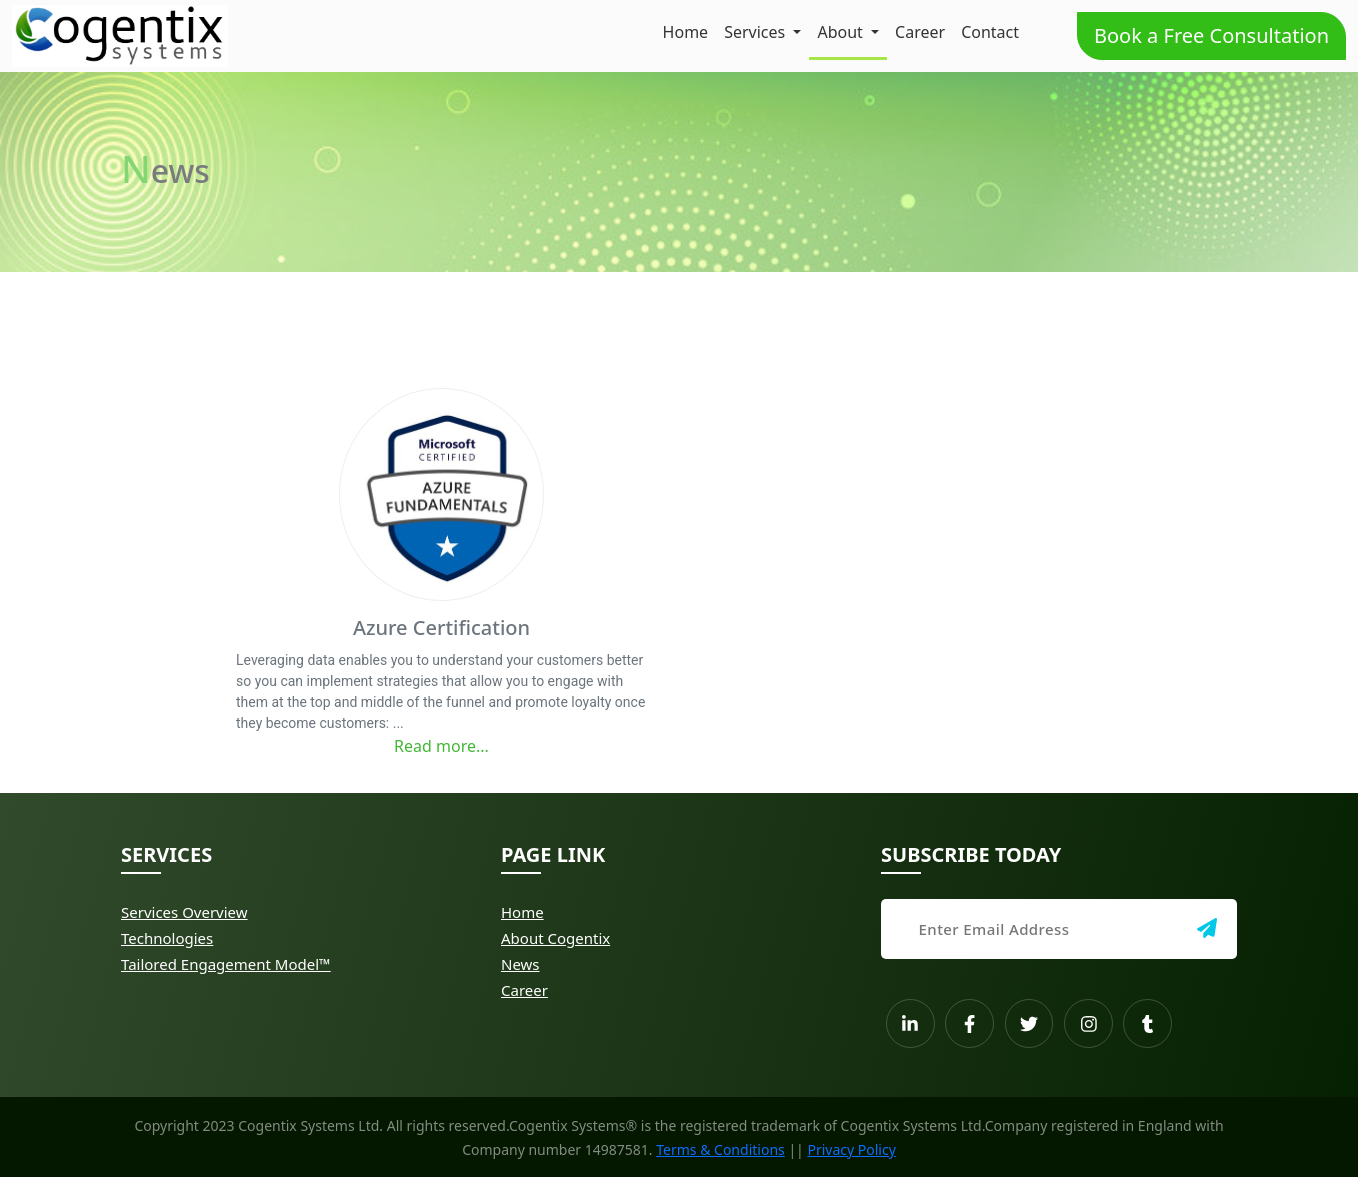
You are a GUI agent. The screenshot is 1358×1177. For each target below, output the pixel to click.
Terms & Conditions (720, 1149)
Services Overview (184, 912)
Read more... (441, 746)
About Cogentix (555, 938)
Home (686, 32)
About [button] (842, 32)
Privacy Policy (851, 1149)
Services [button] (756, 32)
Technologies (167, 938)
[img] (1207, 928)
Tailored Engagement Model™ (226, 964)
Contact (990, 32)
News (520, 964)
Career (920, 32)
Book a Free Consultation (1211, 35)
